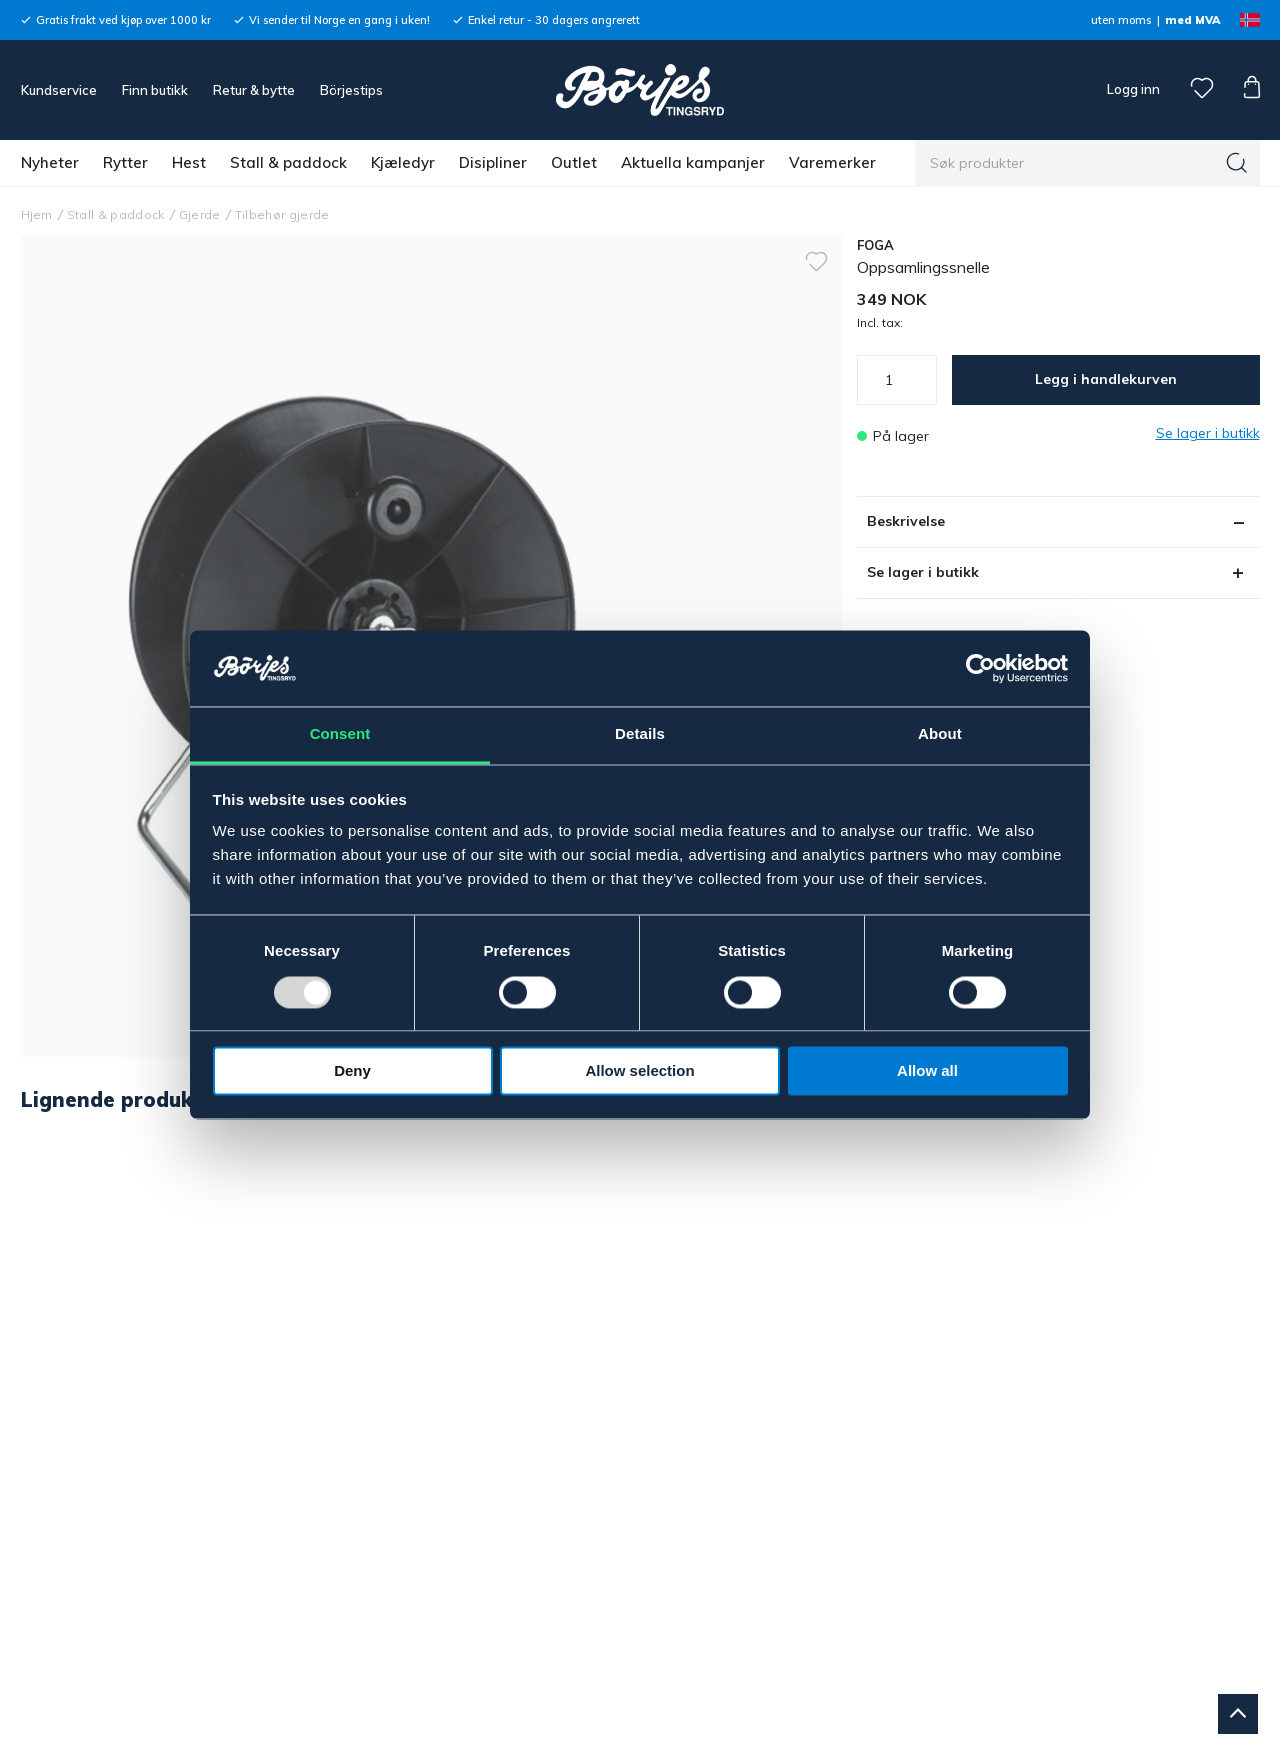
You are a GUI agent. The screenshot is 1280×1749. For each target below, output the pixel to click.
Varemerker (832, 162)
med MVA (1192, 20)
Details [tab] (640, 734)
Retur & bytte (254, 90)
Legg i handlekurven (1106, 379)
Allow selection (639, 1071)
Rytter (125, 162)
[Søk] (1237, 163)
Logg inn (1132, 89)
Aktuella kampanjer (693, 162)
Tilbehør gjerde (282, 214)
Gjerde (200, 214)
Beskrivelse (906, 521)
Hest (189, 162)
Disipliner (493, 162)
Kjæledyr (403, 162)
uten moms (1121, 20)
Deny (352, 1071)
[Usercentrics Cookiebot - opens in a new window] (980, 668)
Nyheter (50, 162)
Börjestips (351, 90)
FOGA (876, 245)
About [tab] (940, 734)
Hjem (37, 214)
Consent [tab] (340, 734)
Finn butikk (155, 90)
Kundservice (59, 90)
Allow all (927, 1071)
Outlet (574, 162)
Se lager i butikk (923, 572)
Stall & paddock (288, 162)
